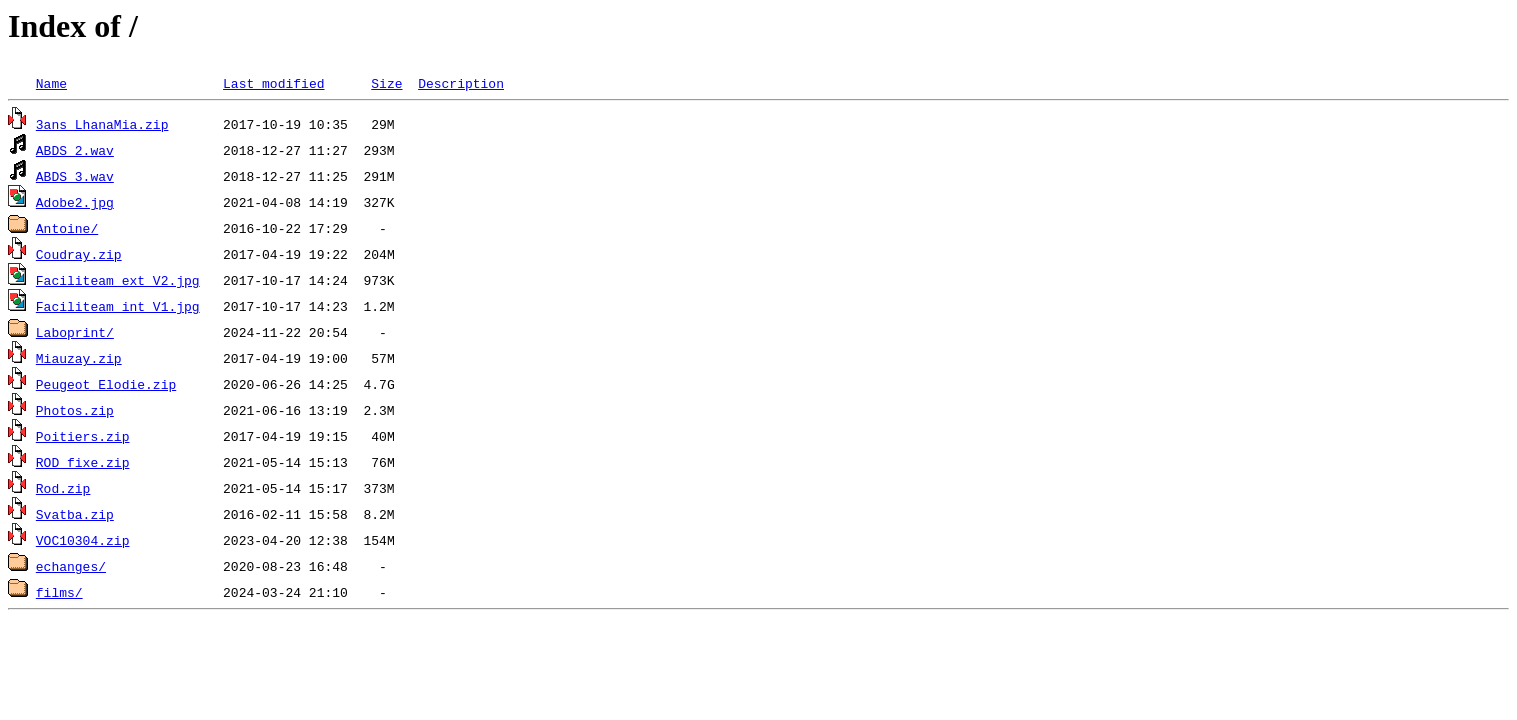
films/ (59, 592)
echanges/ (71, 566)
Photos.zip (75, 410)
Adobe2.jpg (75, 202)
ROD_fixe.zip (83, 462)
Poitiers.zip (83, 436)
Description (461, 83)
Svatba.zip (75, 514)
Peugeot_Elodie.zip (106, 384)
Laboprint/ (75, 332)
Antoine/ (67, 228)
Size (386, 83)
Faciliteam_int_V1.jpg (118, 306)
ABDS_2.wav (75, 150)
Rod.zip (63, 488)
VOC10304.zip (83, 540)
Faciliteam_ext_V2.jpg (118, 280)
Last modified (273, 83)
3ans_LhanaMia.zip (102, 124)
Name (51, 83)
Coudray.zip (79, 254)
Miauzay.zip (79, 358)
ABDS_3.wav (75, 176)
